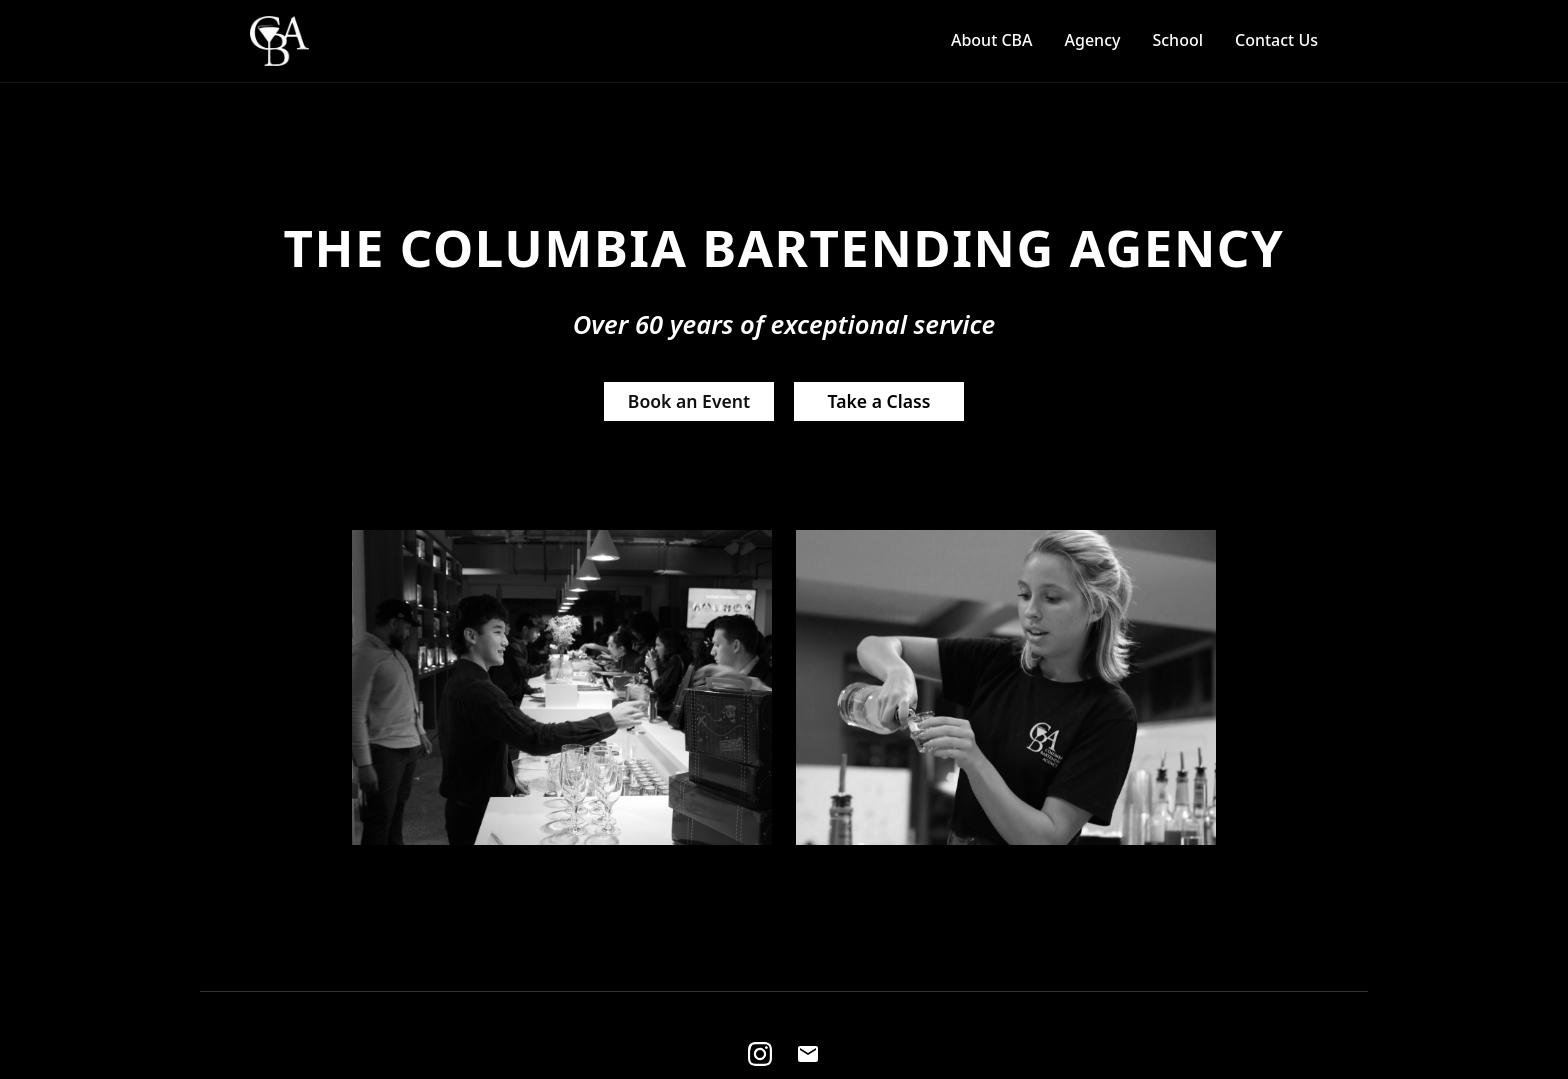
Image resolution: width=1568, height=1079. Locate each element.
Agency (1093, 40)
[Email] (808, 1054)
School (1177, 40)
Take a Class (879, 401)
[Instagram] (760, 1054)
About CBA (992, 40)
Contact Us (1276, 40)
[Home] (279, 41)
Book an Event (689, 401)
